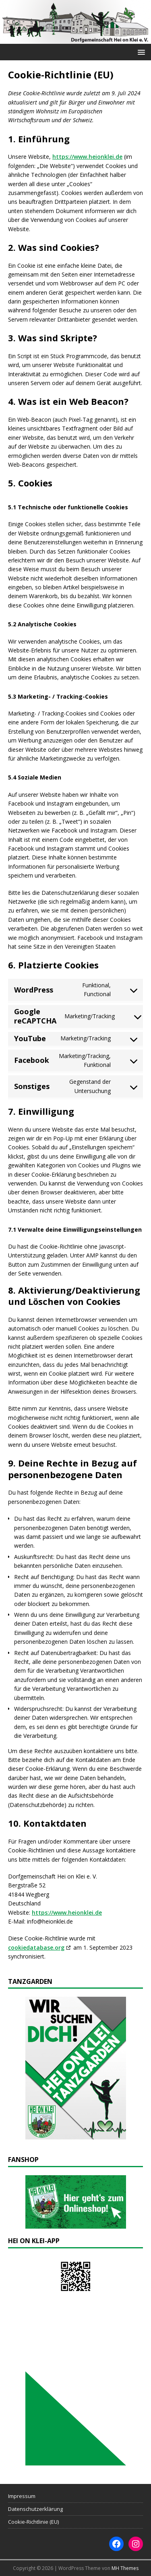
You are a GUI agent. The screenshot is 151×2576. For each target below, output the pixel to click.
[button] (140, 51)
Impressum (21, 2496)
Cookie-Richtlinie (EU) (33, 2521)
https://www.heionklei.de (87, 156)
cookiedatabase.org (36, 1947)
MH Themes (125, 2568)
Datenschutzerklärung (35, 2508)
